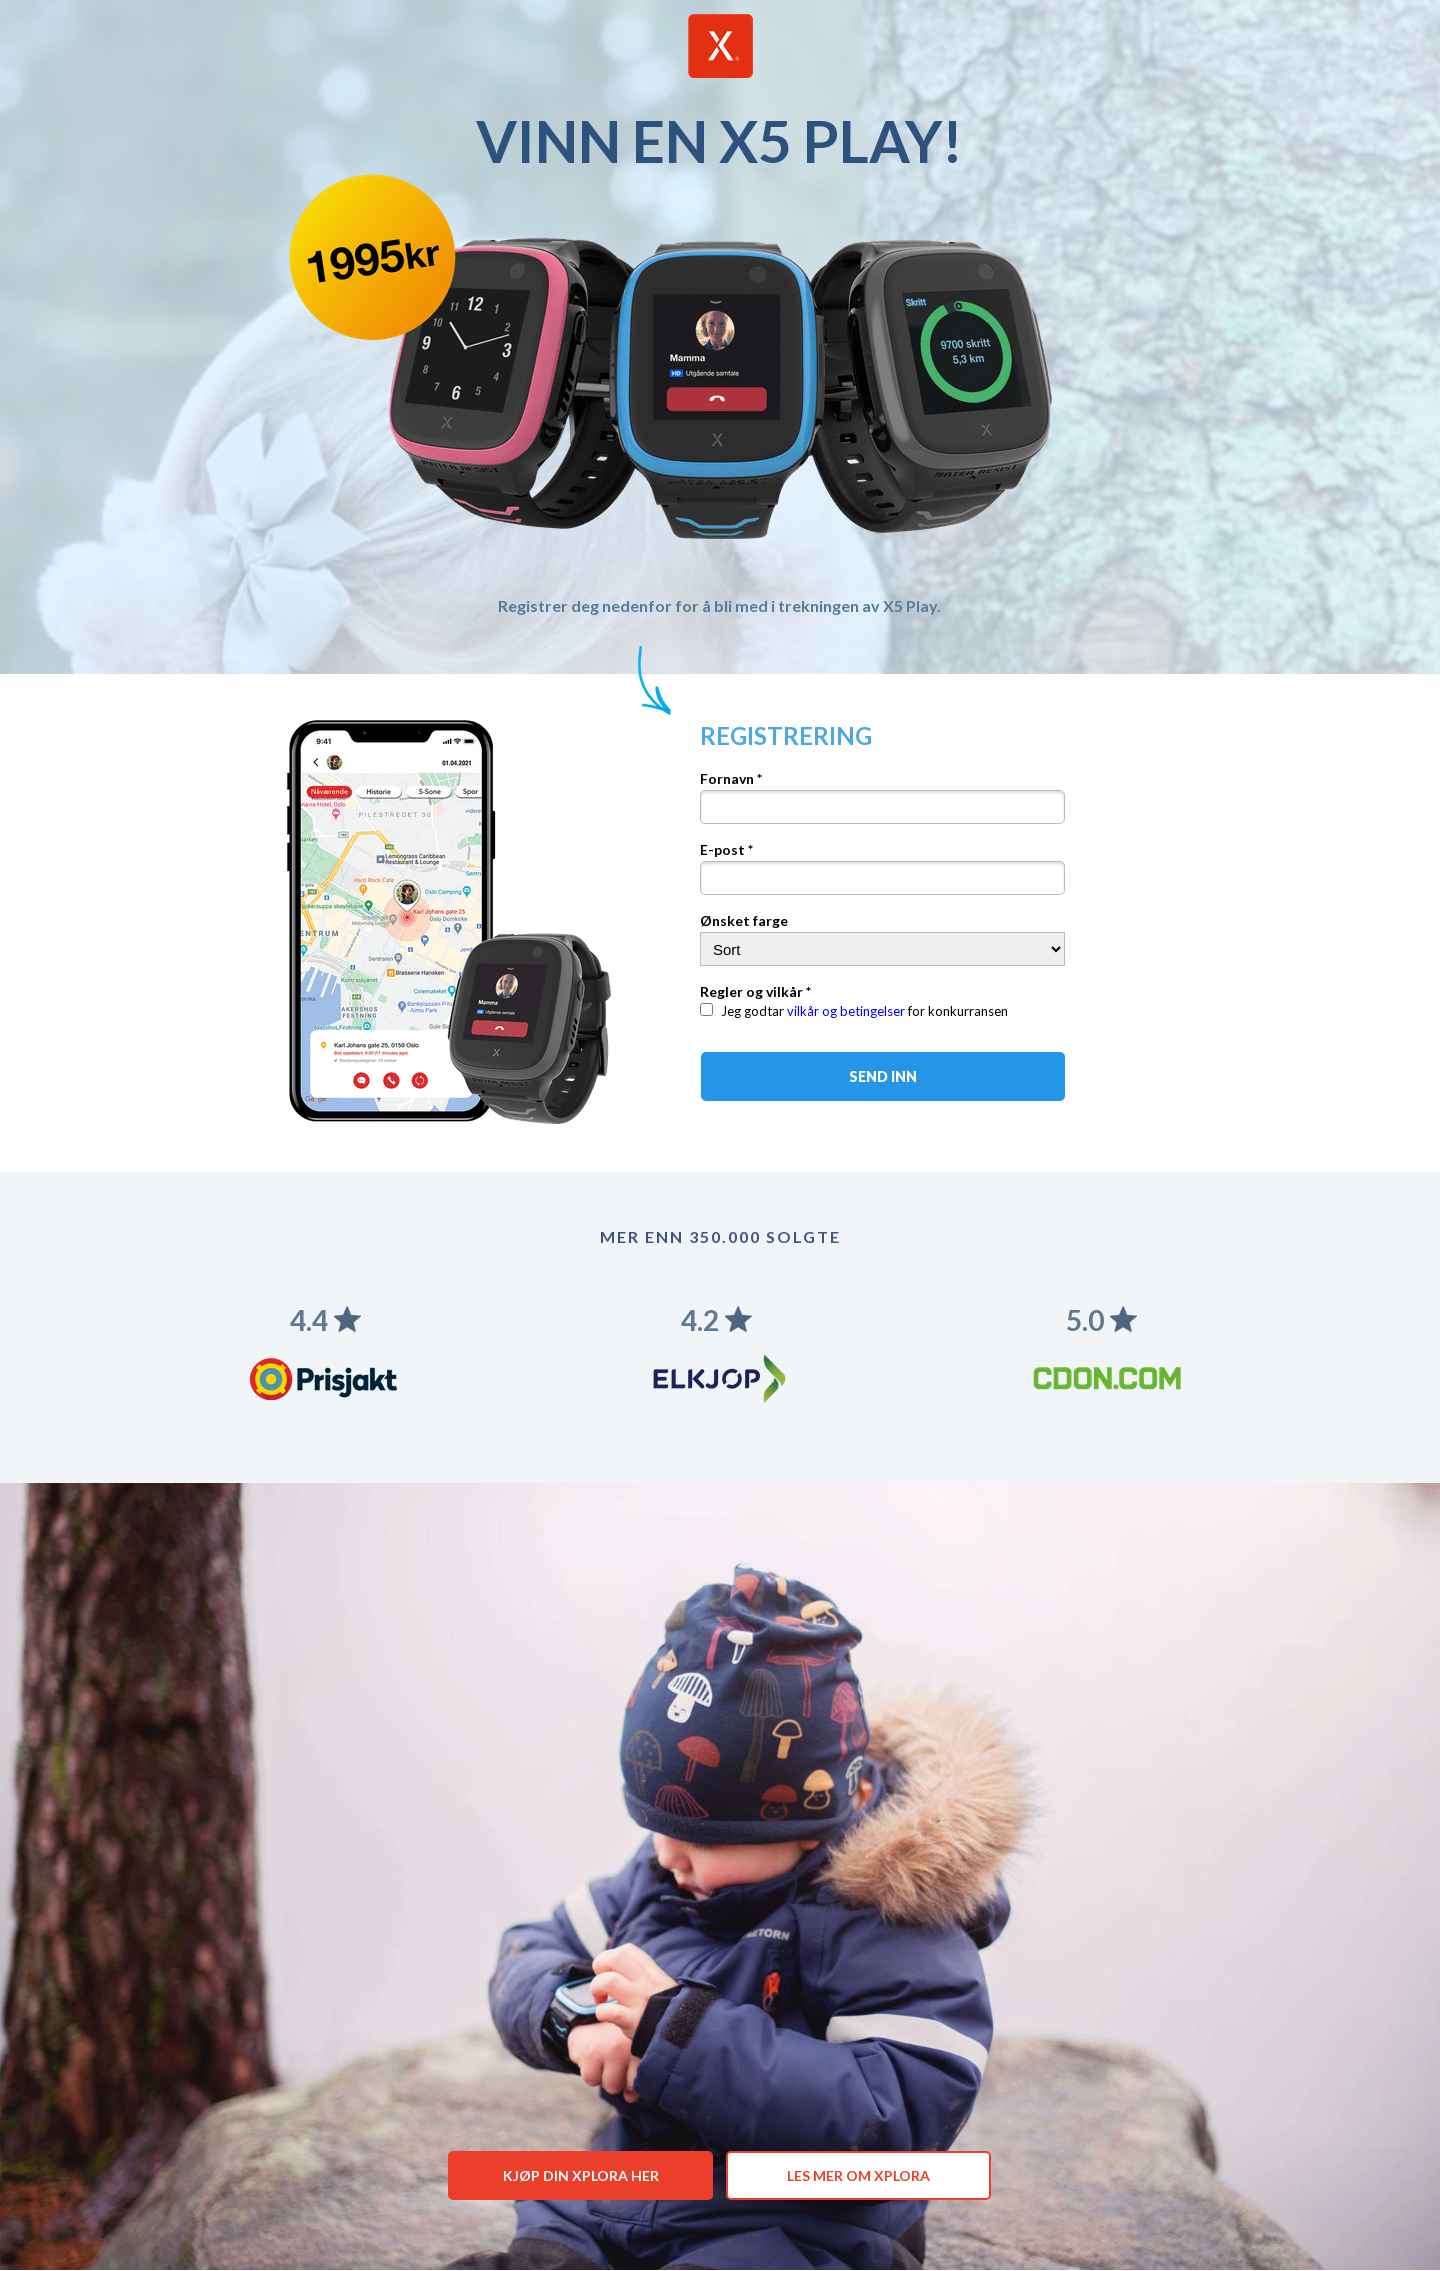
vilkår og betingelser (846, 1011)
